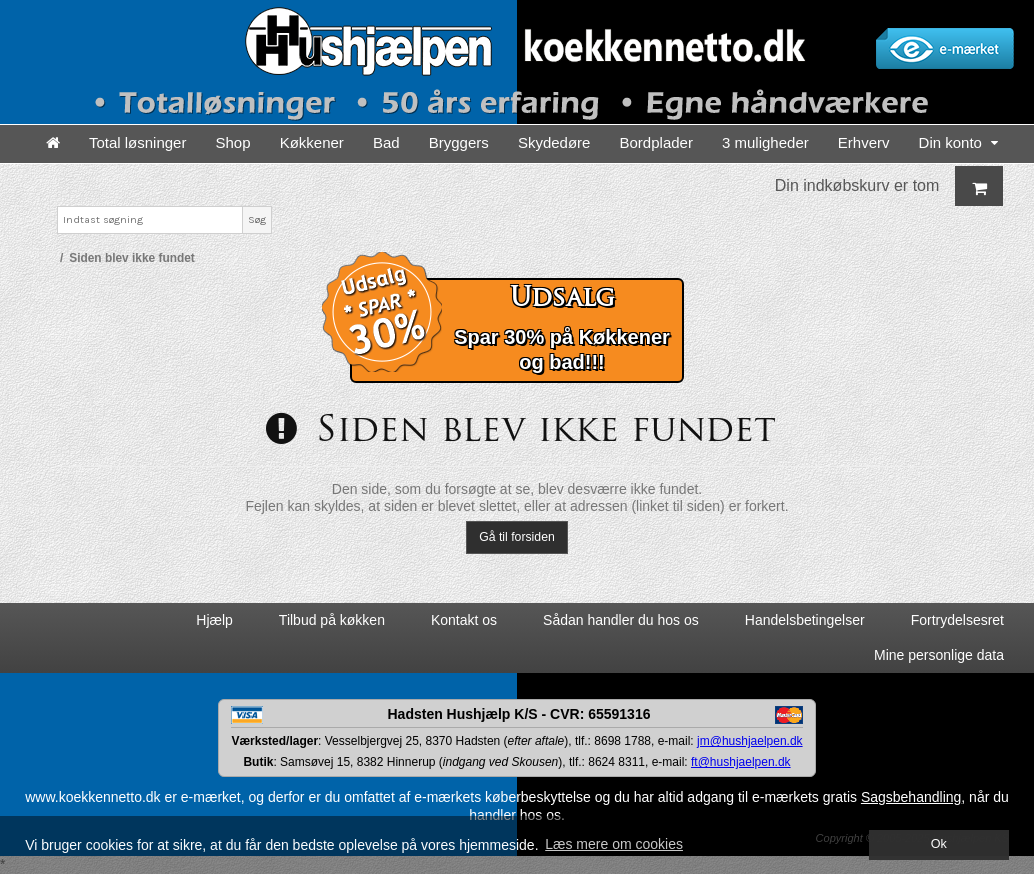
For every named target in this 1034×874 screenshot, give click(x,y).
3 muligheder (765, 142)
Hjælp (214, 620)
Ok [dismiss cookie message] (939, 844)
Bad (386, 142)
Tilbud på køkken (332, 620)
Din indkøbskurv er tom (889, 186)
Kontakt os (464, 620)
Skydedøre (554, 142)
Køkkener (312, 142)
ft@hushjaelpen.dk (741, 762)
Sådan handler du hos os (621, 620)
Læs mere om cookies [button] (614, 844)
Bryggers (459, 142)
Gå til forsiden (517, 537)
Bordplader (656, 142)
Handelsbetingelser (805, 620)
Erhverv (864, 142)
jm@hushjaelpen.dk (750, 741)
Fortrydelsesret (957, 620)
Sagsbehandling (911, 797)
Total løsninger (138, 142)
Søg (257, 219)
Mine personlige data (939, 655)
